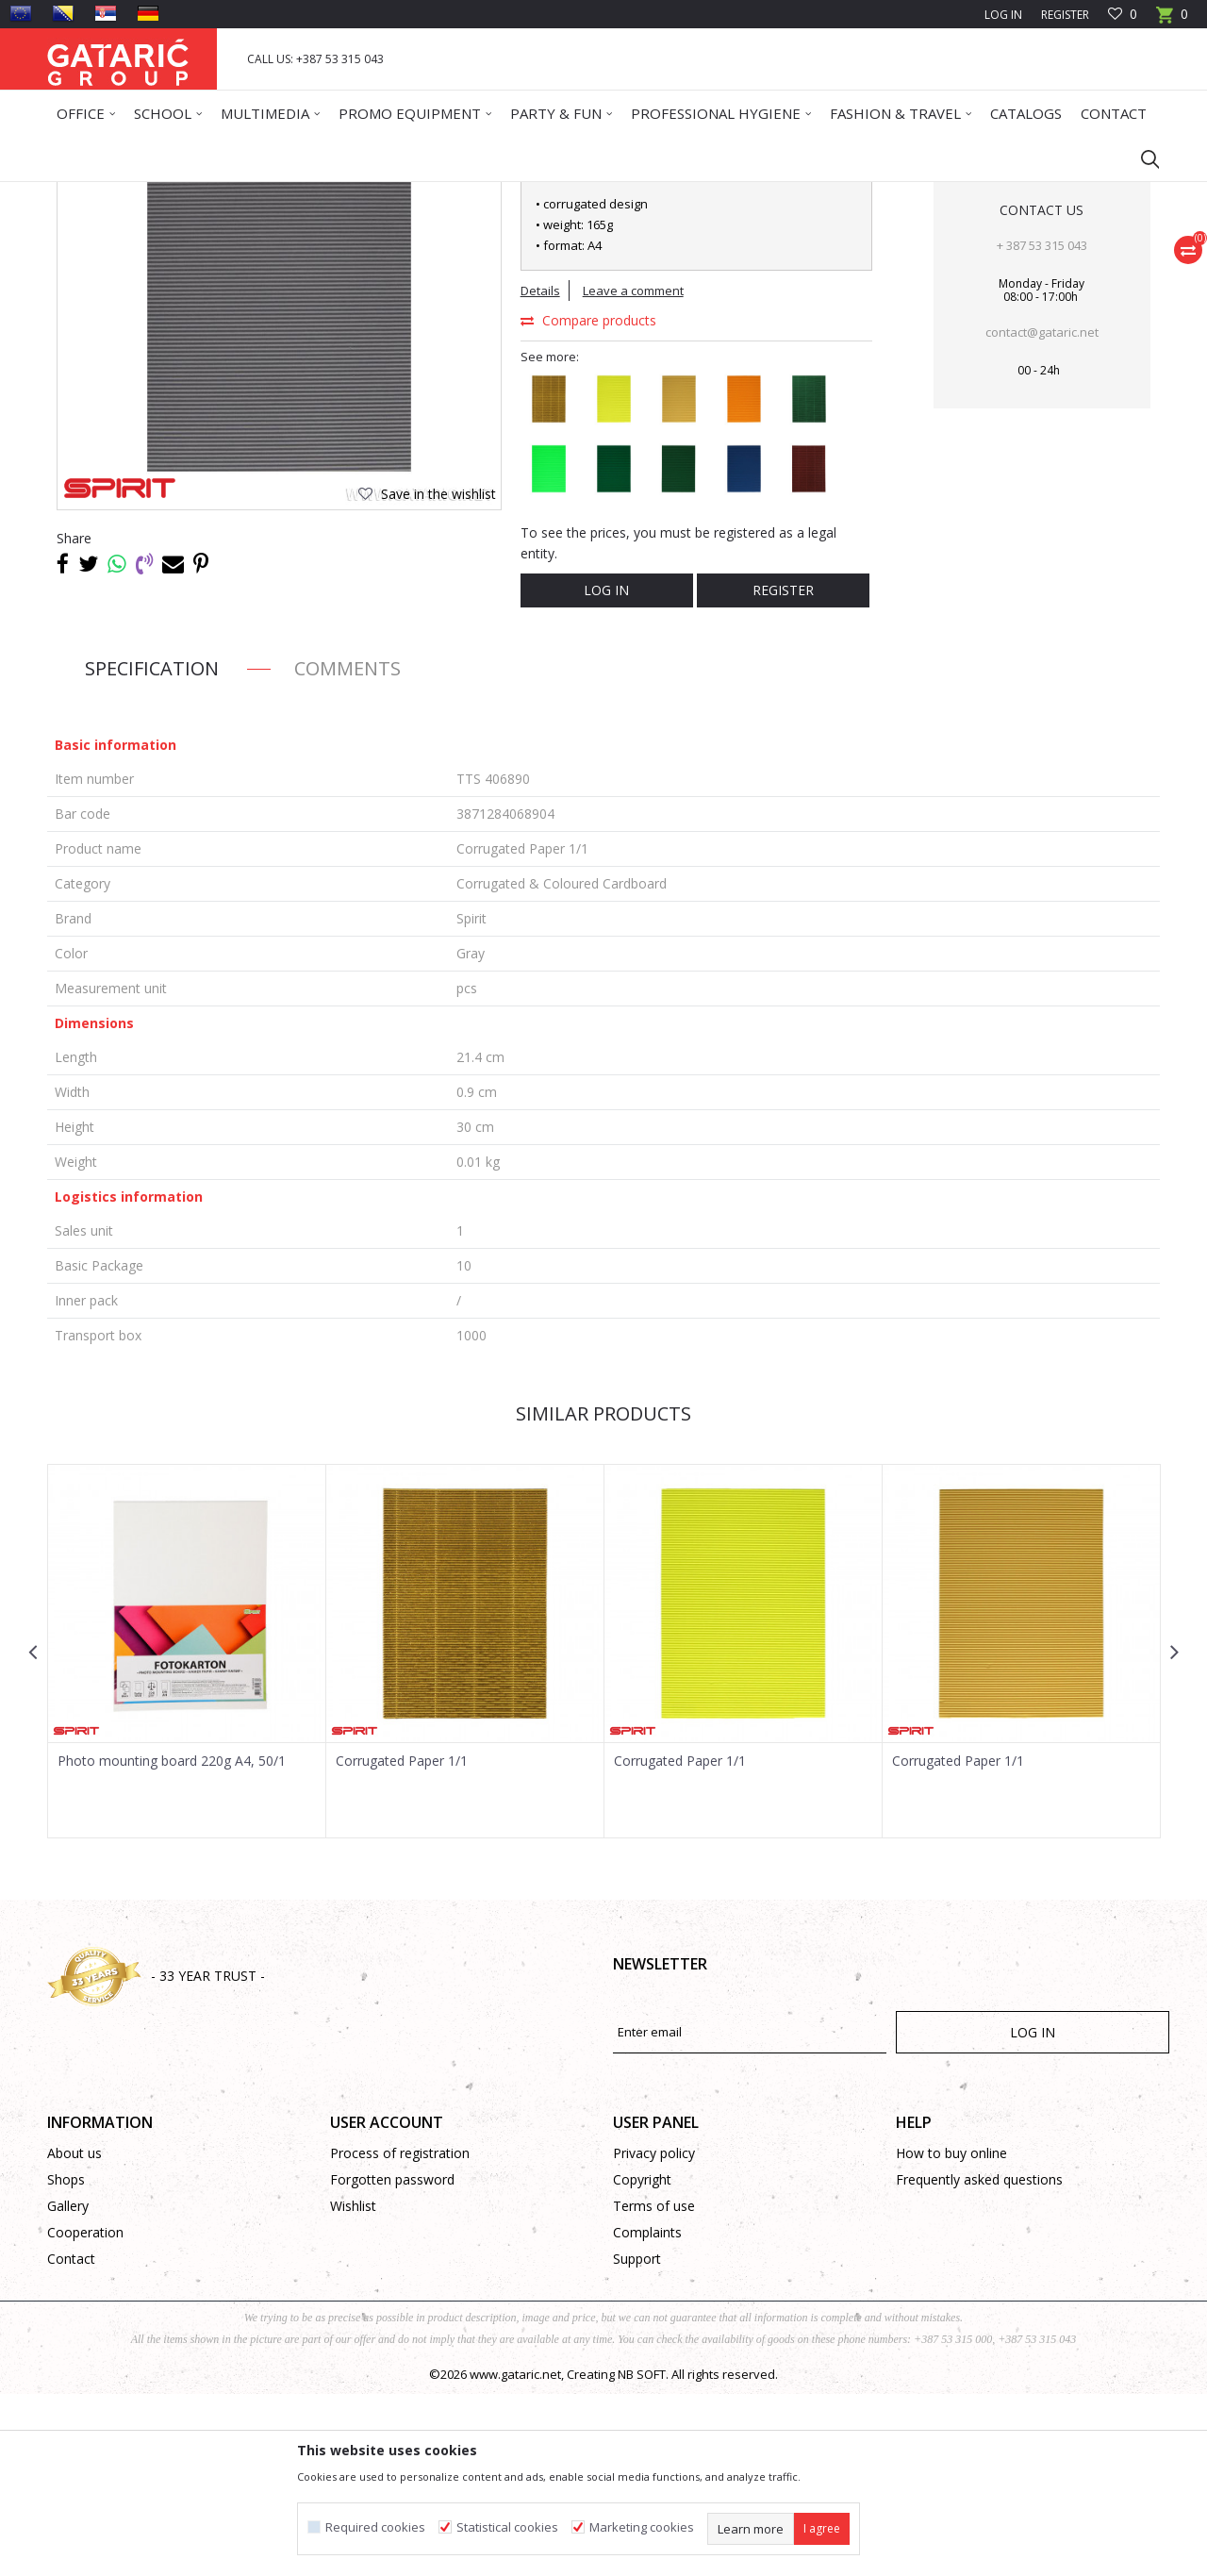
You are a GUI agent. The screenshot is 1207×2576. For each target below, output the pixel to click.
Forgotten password (392, 2361)
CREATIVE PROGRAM (293, 194)
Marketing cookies (641, 2527)
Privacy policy (654, 2335)
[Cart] (1172, 20)
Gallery (68, 2388)
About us (74, 2335)
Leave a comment (633, 472)
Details (540, 472)
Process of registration (400, 2335)
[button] (1141, 158)
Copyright (642, 2361)
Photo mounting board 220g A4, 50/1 (172, 1943)
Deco (212, 194)
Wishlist (353, 2388)
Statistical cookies (507, 2527)
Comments (347, 850)
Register (1065, 15)
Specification (152, 850)
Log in (606, 772)
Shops (66, 2361)
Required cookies (375, 2527)
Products (161, 194)
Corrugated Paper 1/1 (402, 1943)
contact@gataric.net (1042, 514)
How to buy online (951, 2335)
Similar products (603, 1595)
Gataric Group (85, 194)
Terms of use (654, 2388)
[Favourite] (1122, 15)
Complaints (647, 2414)
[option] (187, 1833)
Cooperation (85, 2414)
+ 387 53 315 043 (1042, 427)
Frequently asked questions (979, 2361)
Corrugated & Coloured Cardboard (454, 194)
